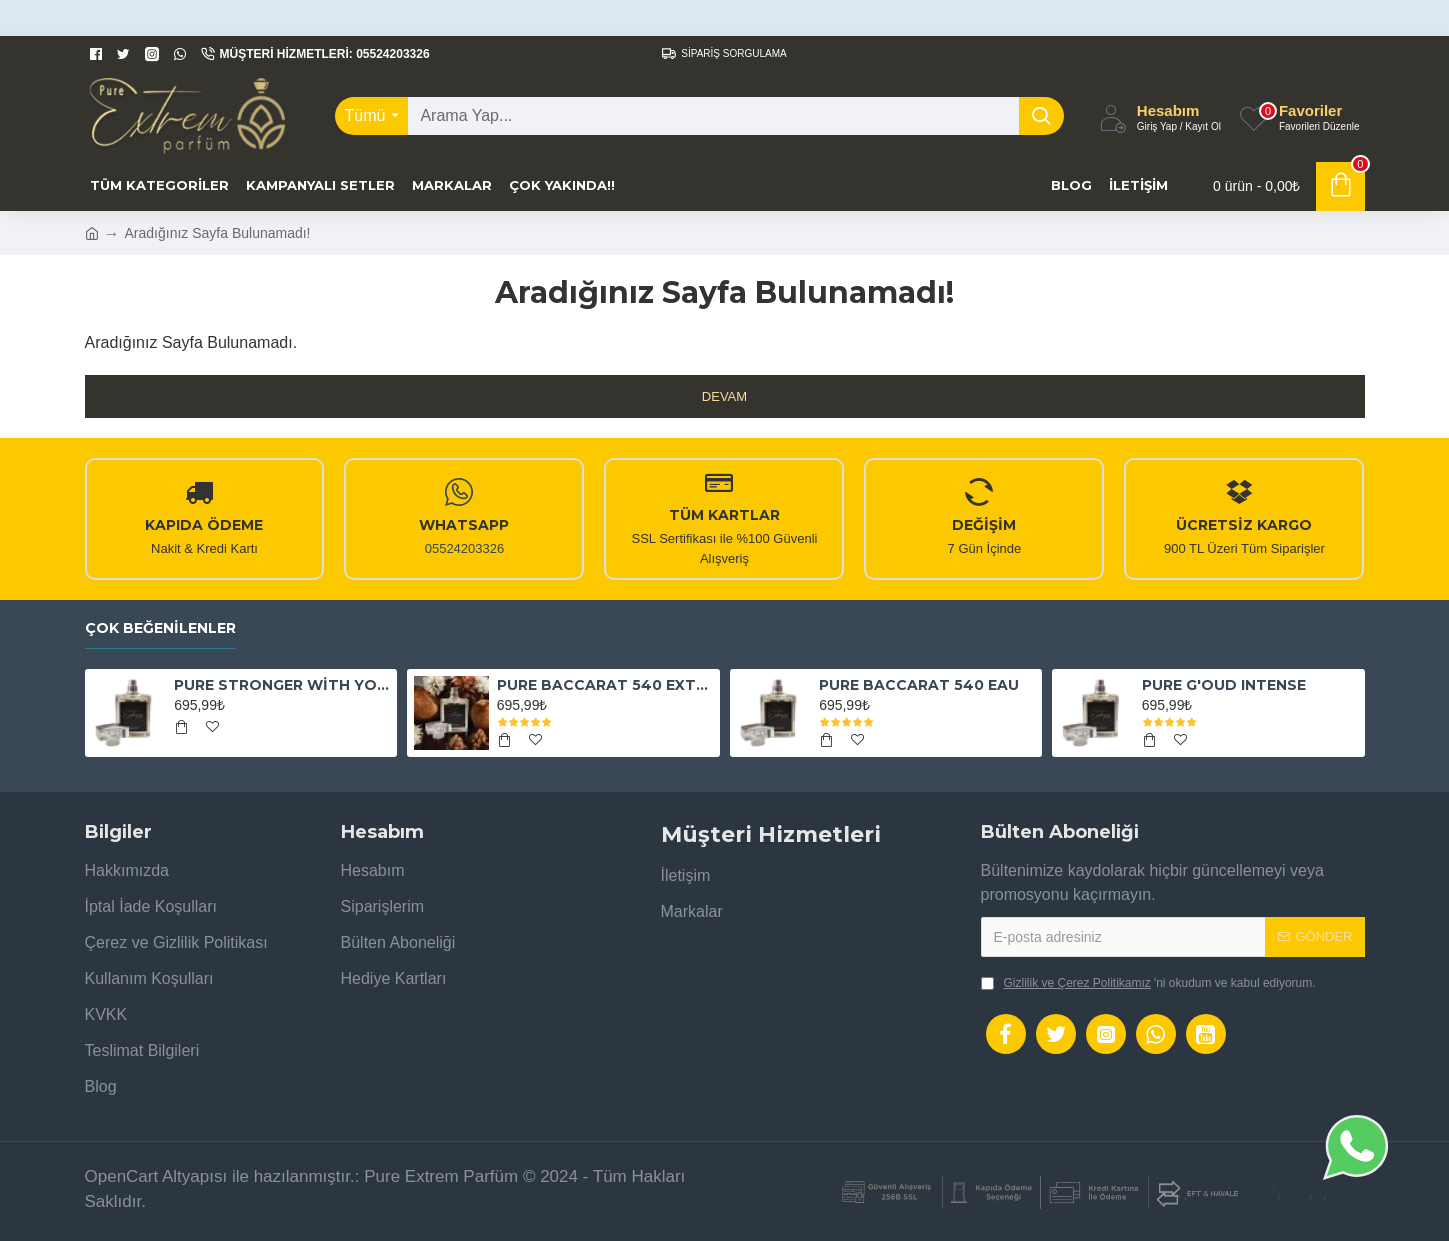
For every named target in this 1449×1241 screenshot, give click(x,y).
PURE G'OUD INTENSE (1224, 685)
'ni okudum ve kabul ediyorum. (1148, 983)
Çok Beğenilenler (160, 628)
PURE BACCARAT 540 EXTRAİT (605, 685)
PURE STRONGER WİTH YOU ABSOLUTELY (282, 685)
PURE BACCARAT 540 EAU (919, 685)
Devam (724, 396)
